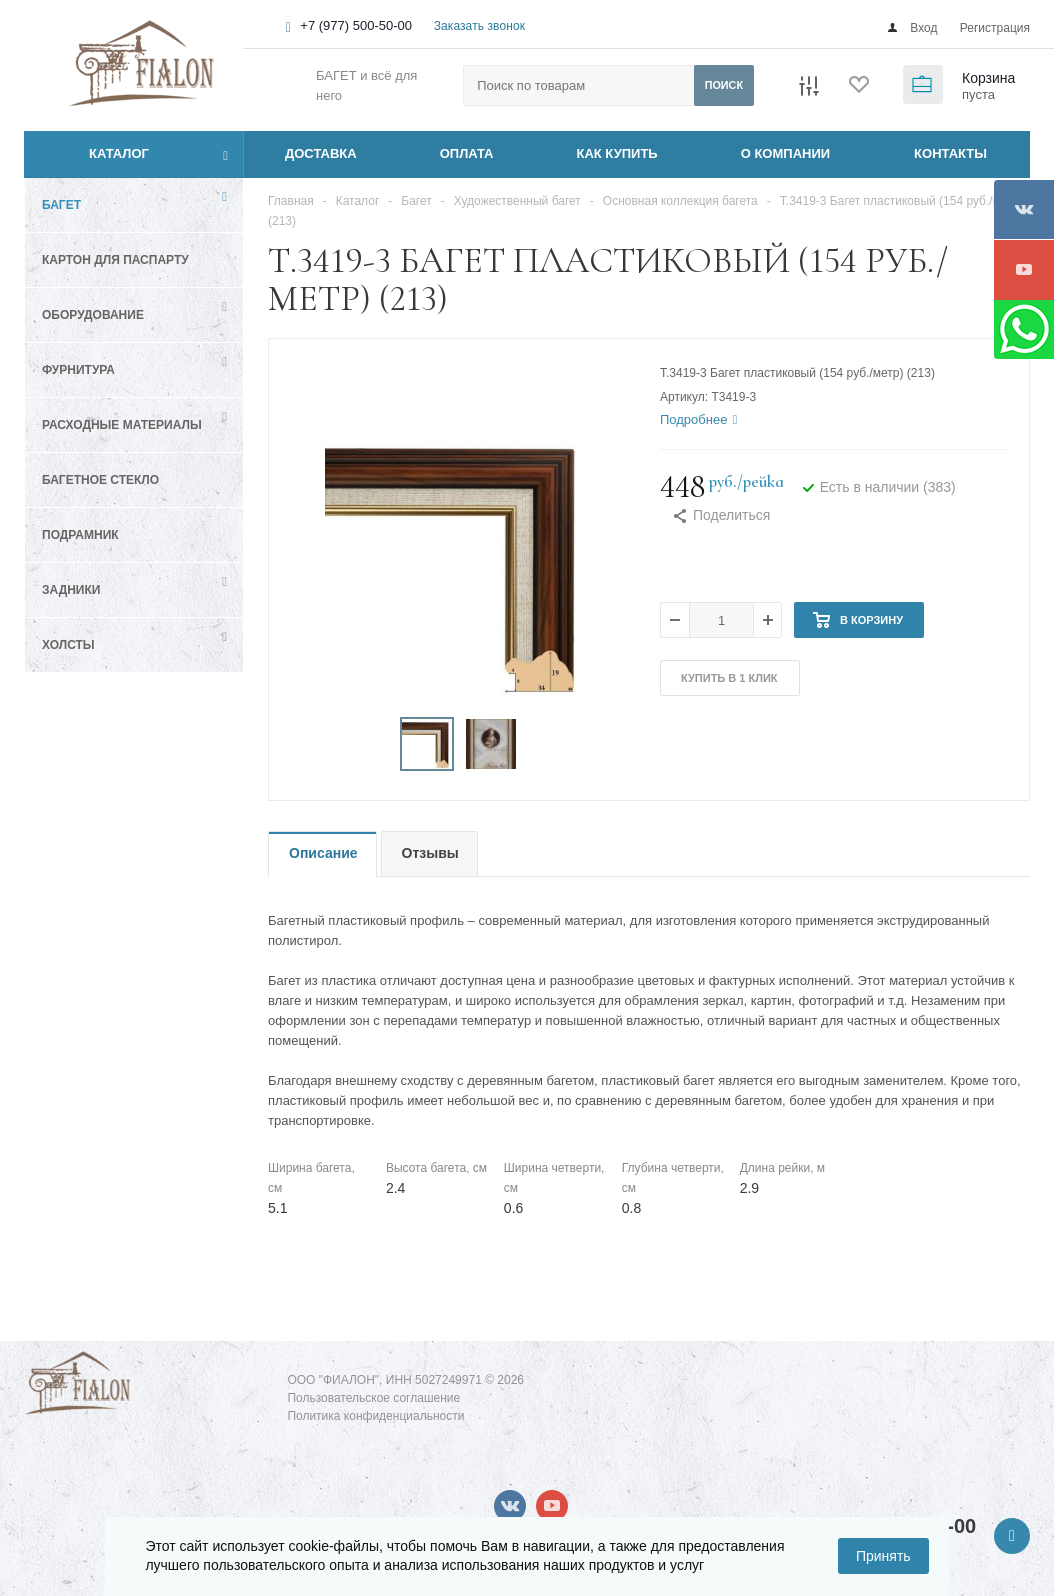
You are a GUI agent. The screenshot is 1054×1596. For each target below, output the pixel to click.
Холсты (68, 645)
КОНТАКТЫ (950, 153)
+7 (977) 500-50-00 (356, 25)
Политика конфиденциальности (375, 1416)
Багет (61, 205)
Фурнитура (78, 370)
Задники (71, 590)
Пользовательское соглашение (373, 1398)
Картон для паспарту (115, 260)
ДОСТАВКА (321, 153)
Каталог (96, 154)
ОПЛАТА (467, 153)
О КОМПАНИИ (785, 153)
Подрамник (80, 535)
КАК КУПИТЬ (617, 153)
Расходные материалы (122, 425)
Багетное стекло (100, 480)
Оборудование (93, 315)
